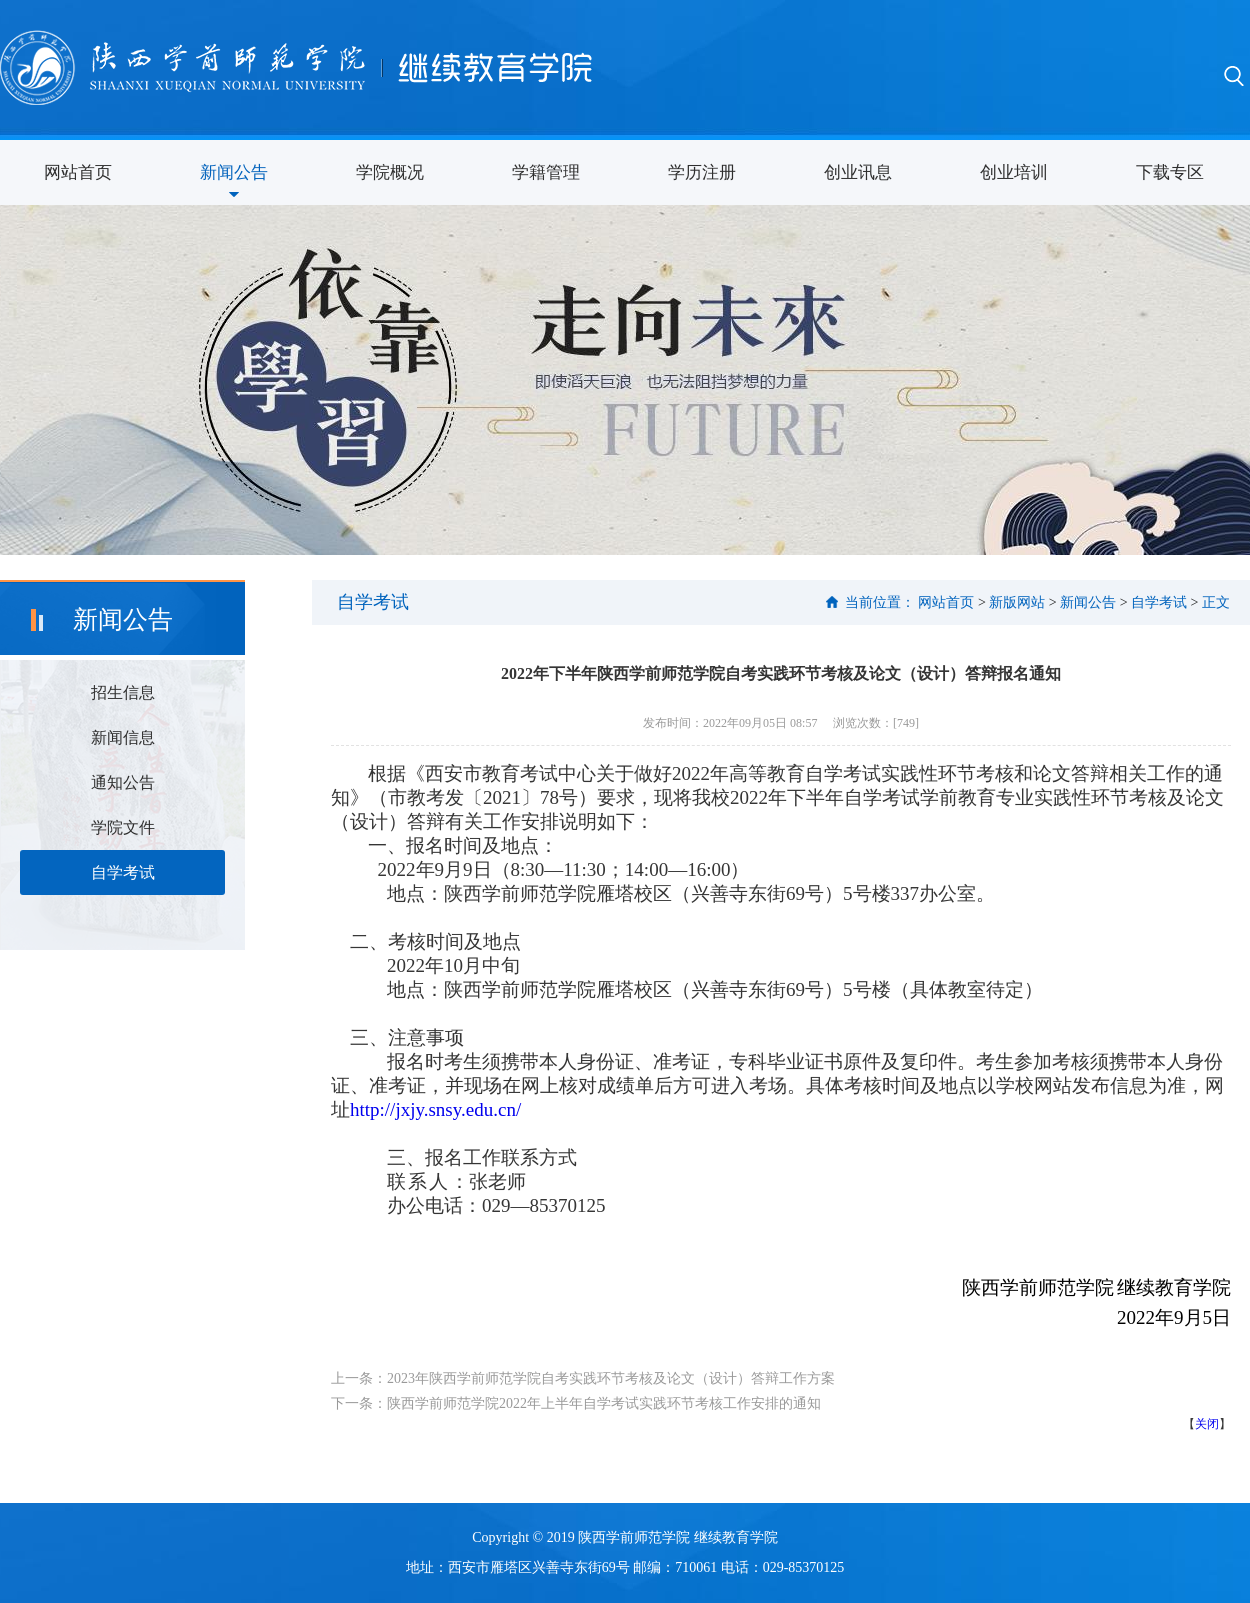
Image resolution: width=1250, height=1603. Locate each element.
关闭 (1207, 1424)
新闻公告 (234, 172)
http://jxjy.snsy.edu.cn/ (435, 1109)
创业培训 (1014, 172)
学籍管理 (546, 172)
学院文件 (123, 827)
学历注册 (702, 172)
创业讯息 (858, 172)
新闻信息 (123, 737)
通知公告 (123, 782)
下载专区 (1170, 172)
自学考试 (123, 872)
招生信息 (123, 692)
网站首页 (78, 172)
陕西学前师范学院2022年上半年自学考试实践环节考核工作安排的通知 (604, 1403)
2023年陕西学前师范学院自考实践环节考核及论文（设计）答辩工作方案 (611, 1378)
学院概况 (390, 172)
